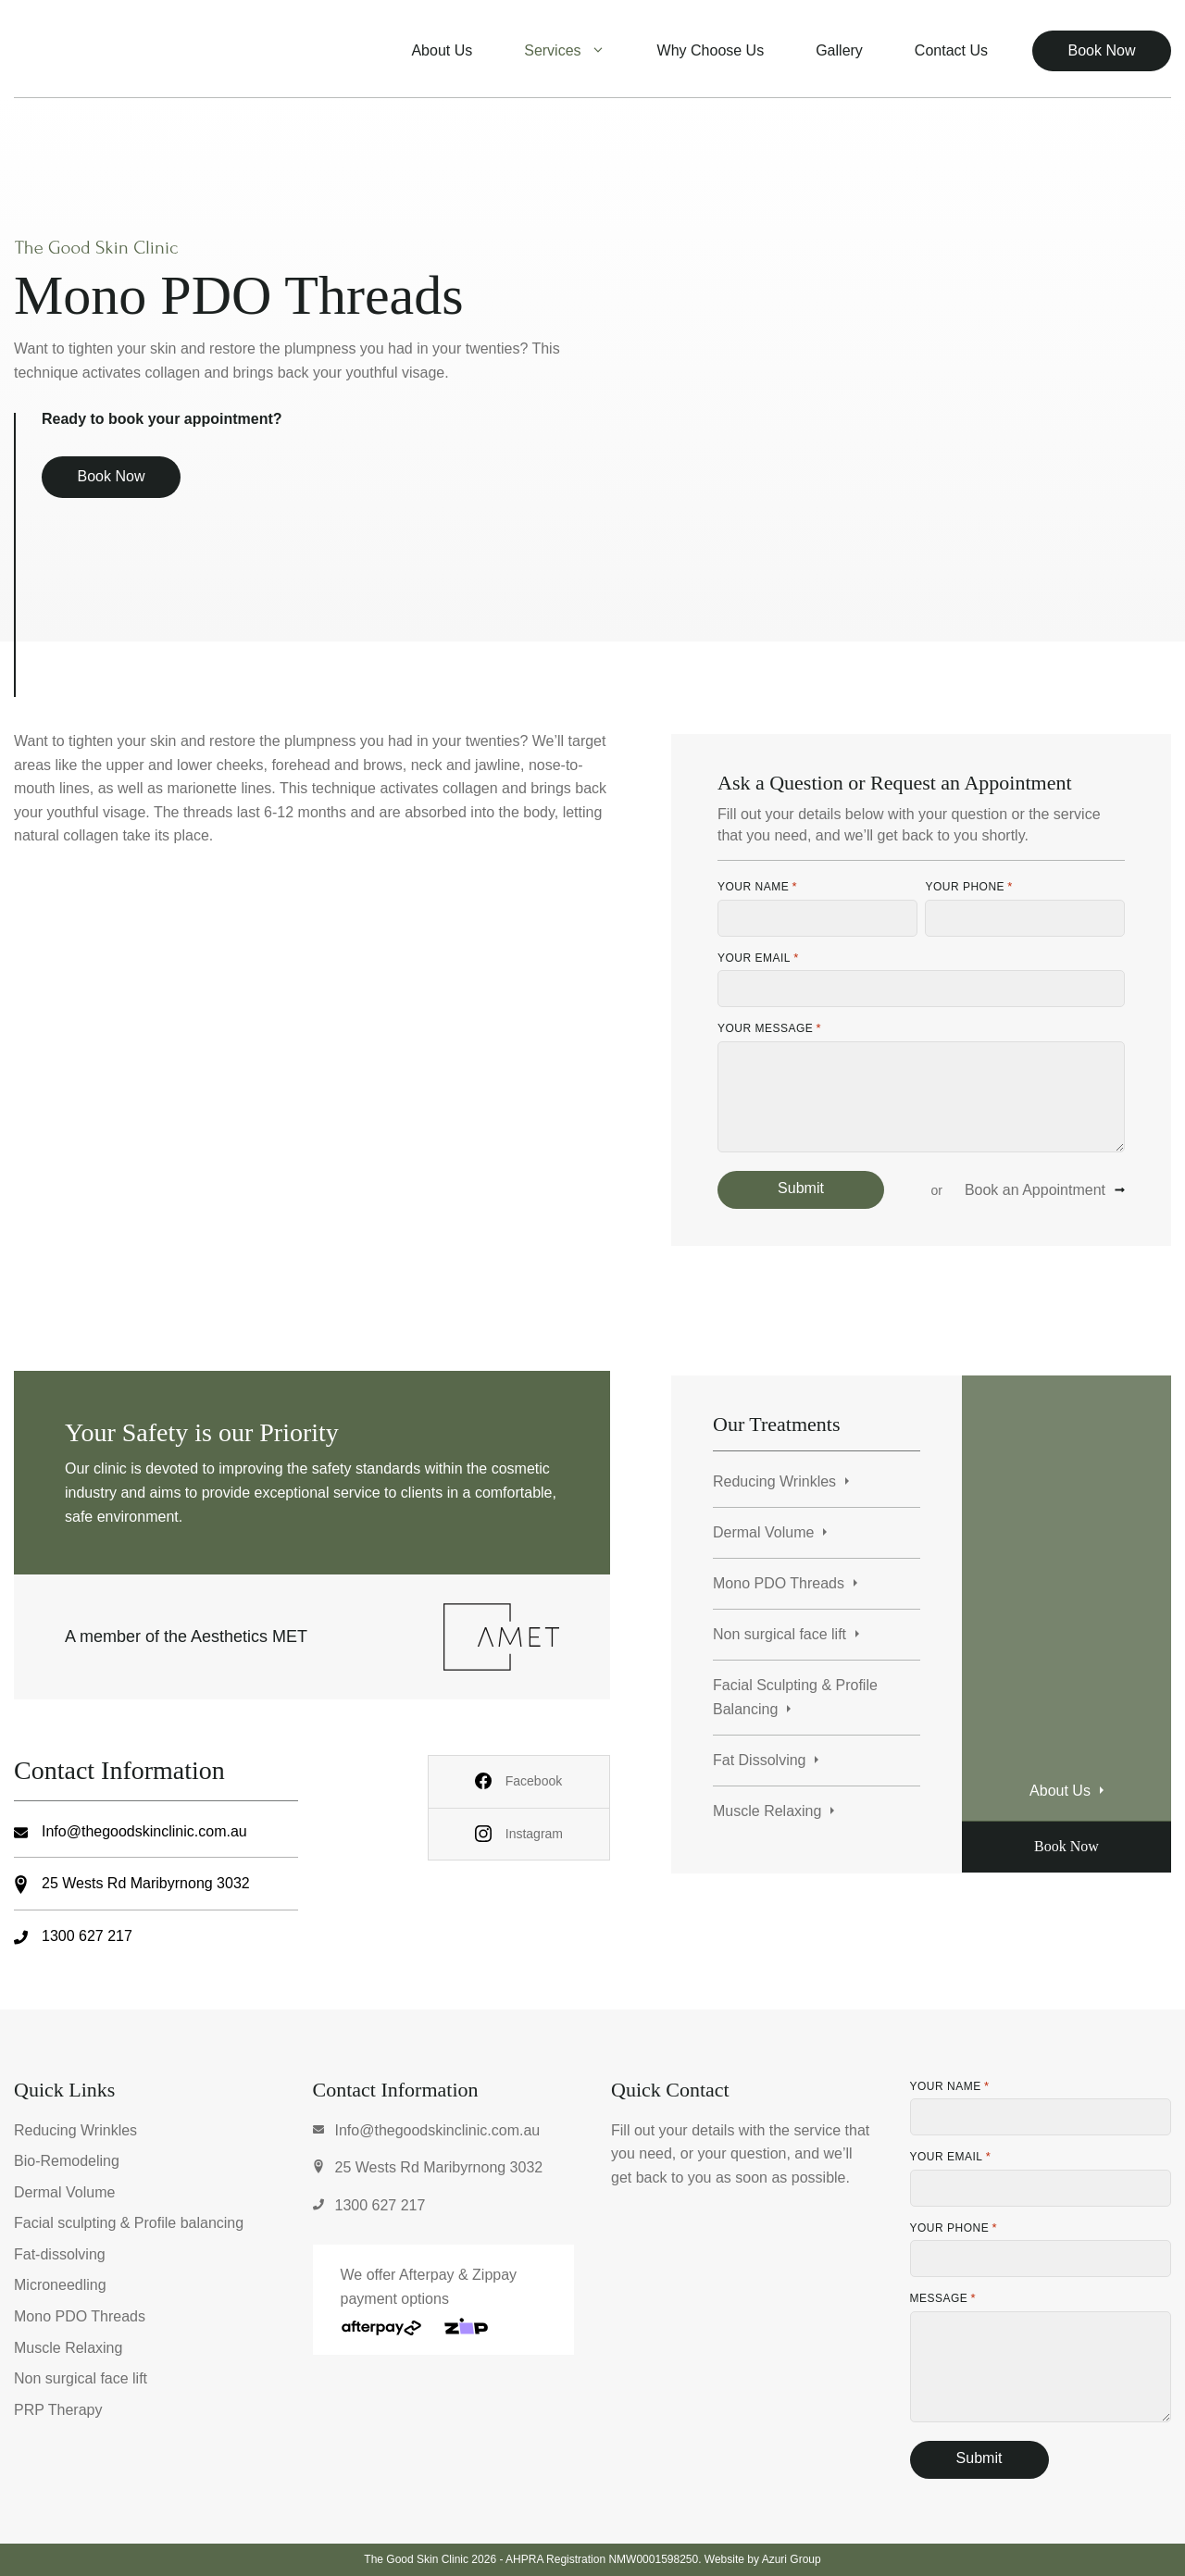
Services (577, 51)
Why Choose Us (711, 50)
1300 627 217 (87, 1936)
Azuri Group (791, 2559)
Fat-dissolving (60, 2254)
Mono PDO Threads (778, 1583)
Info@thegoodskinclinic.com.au (144, 1831)
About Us (441, 50)
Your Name (757, 887)
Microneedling (60, 2285)
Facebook (533, 1780)
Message (943, 2298)
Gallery (839, 50)
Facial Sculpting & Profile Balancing (795, 1697)
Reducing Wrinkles (774, 1481)
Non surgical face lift (779, 1634)
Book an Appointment (1035, 1190)
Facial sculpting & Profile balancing (128, 2223)
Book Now (1102, 50)
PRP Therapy (58, 2410)
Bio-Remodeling (66, 2161)
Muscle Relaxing (767, 1811)
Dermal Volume (763, 1532)
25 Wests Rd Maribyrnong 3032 (146, 1883)
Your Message (769, 1028)
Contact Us (951, 50)
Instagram (534, 1833)
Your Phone (969, 887)
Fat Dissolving (759, 1760)
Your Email (758, 958)
